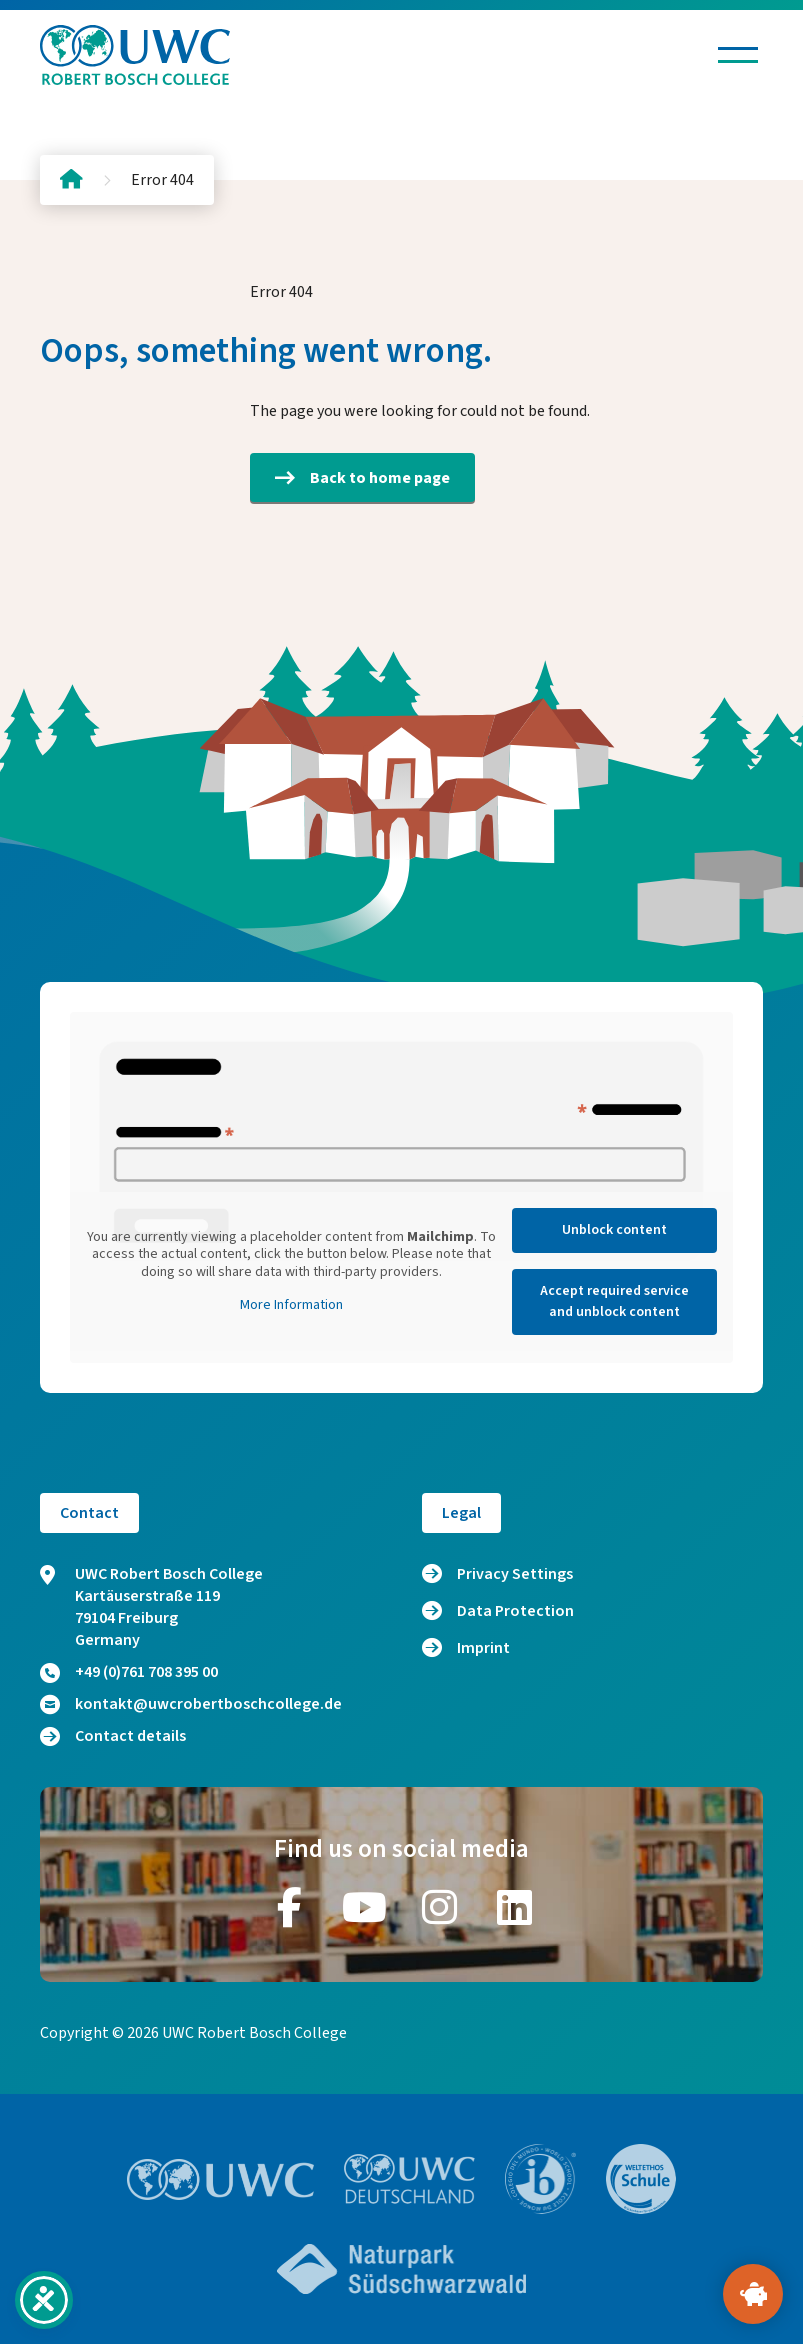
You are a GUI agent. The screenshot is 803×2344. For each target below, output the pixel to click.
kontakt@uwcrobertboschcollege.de (191, 1704)
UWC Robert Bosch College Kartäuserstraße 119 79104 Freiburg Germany (151, 1607)
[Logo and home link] (135, 55)
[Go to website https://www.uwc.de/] (409, 2179)
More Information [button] (291, 1306)
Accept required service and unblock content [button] (614, 1301)
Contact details (113, 1736)
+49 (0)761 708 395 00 (129, 1672)
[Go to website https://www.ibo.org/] (541, 2179)
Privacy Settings (515, 1574)
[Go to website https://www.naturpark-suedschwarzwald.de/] (402, 2269)
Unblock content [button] (614, 1230)
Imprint (483, 1648)
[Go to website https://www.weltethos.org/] (641, 2179)
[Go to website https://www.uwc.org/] (220, 2179)
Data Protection (515, 1611)
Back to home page (362, 478)
